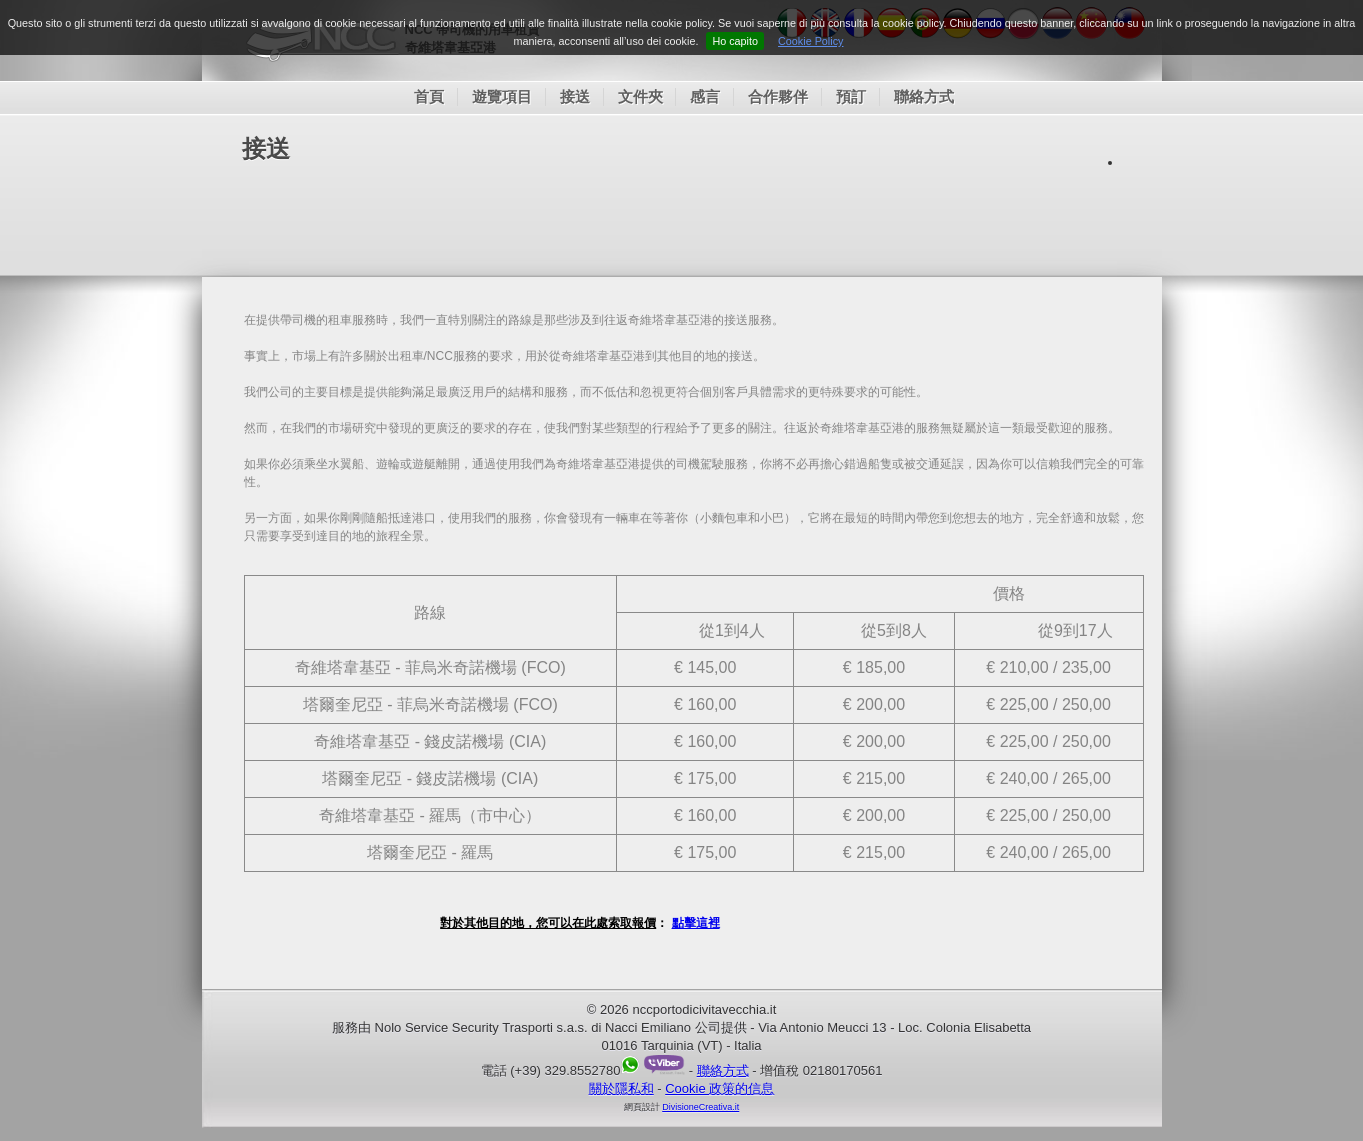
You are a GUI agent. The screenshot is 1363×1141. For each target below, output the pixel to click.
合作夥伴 (778, 97)
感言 (705, 97)
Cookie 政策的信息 (719, 1088)
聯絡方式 (924, 97)
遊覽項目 (502, 97)
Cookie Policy (810, 41)
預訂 (851, 97)
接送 (575, 97)
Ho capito (735, 41)
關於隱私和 (621, 1088)
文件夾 (640, 97)
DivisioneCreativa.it (700, 1107)
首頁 (429, 97)
